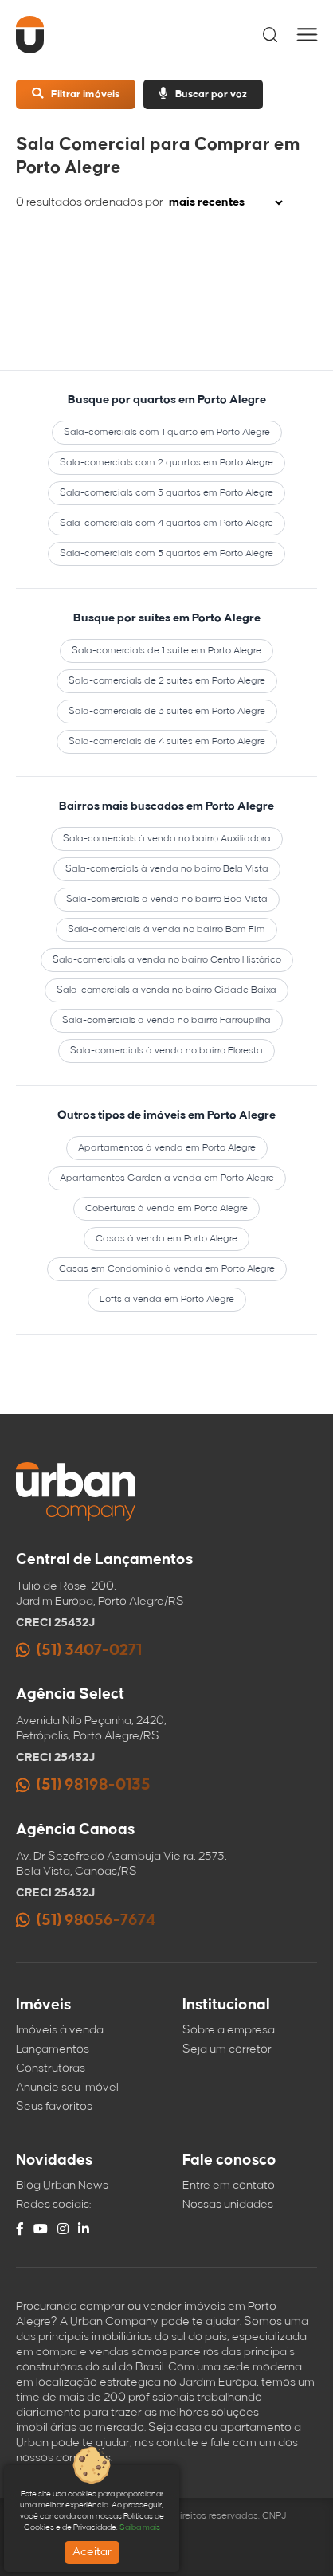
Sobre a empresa (228, 2030)
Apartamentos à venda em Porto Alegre (167, 1148)
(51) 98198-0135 (83, 1785)
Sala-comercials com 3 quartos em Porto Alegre (166, 493)
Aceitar (92, 2552)
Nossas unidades (227, 2204)
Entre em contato (228, 2185)
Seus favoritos (54, 2106)
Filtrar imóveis (75, 94)
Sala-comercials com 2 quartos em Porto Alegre (166, 462)
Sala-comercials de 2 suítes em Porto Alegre (167, 681)
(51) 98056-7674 (85, 1920)
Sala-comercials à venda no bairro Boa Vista (167, 899)
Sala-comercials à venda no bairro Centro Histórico (167, 960)
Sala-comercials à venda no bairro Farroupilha (166, 1020)
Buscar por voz (203, 94)
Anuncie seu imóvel (67, 2087)
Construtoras (50, 2068)
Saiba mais (139, 2527)
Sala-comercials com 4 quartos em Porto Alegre (166, 523)
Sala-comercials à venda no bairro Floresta (166, 1050)
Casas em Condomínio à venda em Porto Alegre (167, 1269)
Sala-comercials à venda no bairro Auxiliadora (167, 838)
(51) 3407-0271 (79, 1650)
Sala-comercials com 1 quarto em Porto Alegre (167, 432)
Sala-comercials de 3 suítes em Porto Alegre (167, 711)
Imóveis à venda (60, 2030)
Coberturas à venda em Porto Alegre (166, 1208)
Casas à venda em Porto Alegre (166, 1238)
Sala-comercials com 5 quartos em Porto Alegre (166, 553)
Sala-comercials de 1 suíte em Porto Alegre (166, 650)
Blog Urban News (62, 2185)
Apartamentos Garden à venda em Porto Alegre (167, 1178)
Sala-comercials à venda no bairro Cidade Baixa (166, 990)
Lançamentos (52, 2049)
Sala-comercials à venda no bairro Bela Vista (166, 869)
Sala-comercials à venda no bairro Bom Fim (166, 929)
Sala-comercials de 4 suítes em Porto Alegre (167, 741)
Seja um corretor (227, 2049)
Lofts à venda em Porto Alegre (167, 1299)
